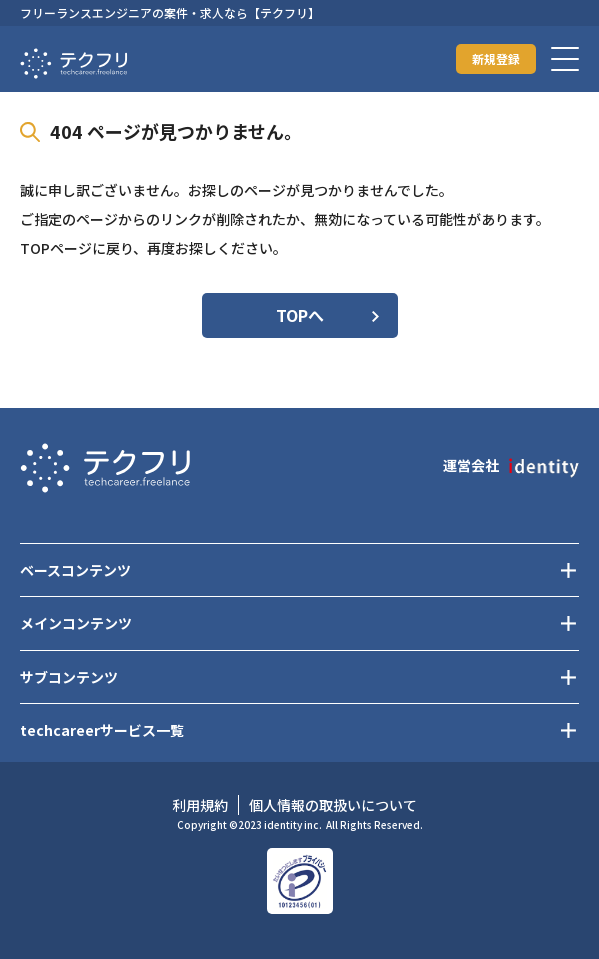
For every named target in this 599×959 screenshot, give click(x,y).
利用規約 (200, 805)
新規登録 (496, 58)
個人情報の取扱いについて (333, 805)
